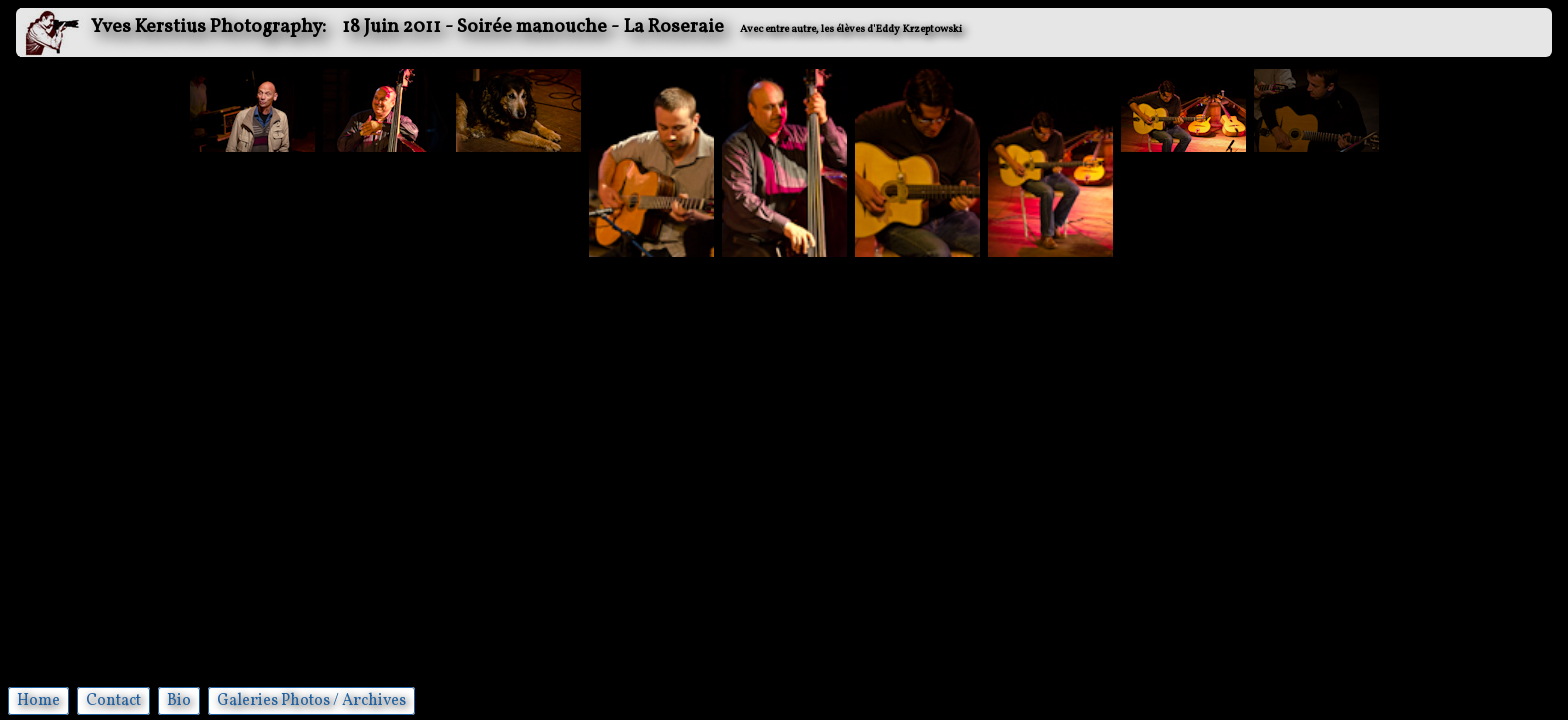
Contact (113, 701)
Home (38, 701)
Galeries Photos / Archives (311, 701)
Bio (179, 701)
